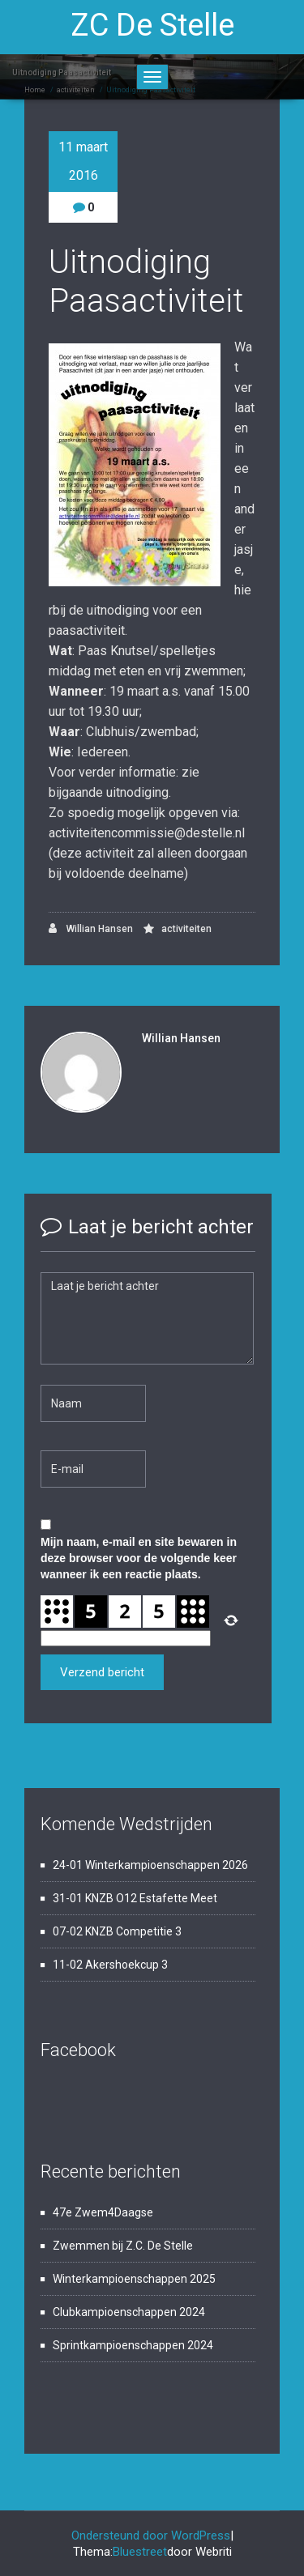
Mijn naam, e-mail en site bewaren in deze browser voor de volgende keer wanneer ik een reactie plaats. (139, 1558)
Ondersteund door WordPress (150, 2535)
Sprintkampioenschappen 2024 (133, 2345)
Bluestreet (140, 2551)
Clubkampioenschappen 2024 (129, 2312)
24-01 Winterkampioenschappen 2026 (150, 1865)
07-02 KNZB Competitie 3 (117, 1931)
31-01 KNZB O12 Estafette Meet (135, 1898)
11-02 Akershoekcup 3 (110, 1964)
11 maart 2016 (83, 161)
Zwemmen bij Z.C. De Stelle (123, 2245)
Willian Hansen (91, 928)
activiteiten (186, 929)
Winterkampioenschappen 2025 (134, 2278)
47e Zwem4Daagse (103, 2212)
